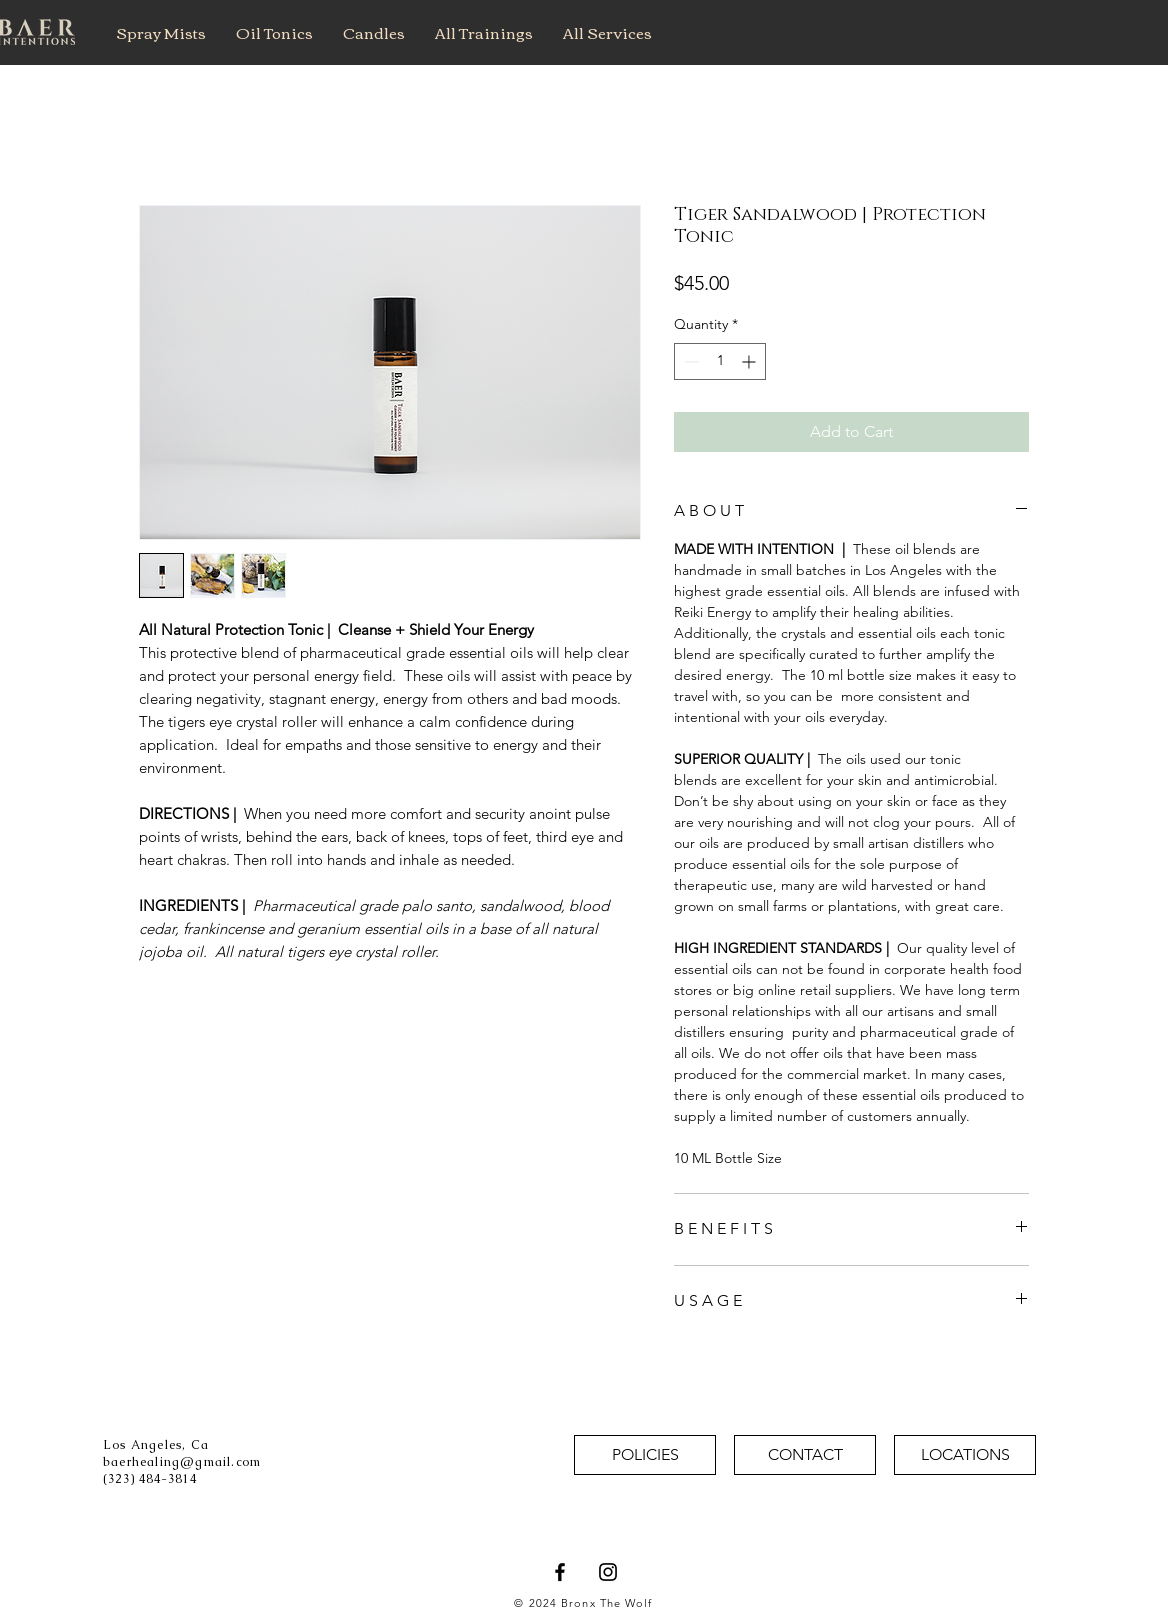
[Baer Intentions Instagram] (608, 1572)
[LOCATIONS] (965, 1455)
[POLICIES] (645, 1455)
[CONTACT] (805, 1455)
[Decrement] (689, 361)
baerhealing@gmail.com (182, 1462)
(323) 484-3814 (150, 1479)
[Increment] (750, 361)
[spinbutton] (720, 361)
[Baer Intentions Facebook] (560, 1572)
